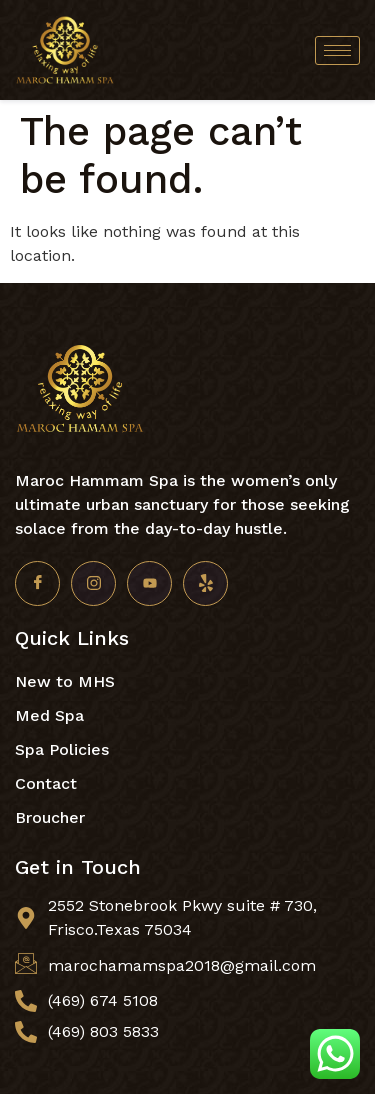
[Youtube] (149, 583)
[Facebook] (37, 583)
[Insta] (93, 583)
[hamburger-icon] (337, 50)
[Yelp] (205, 583)
